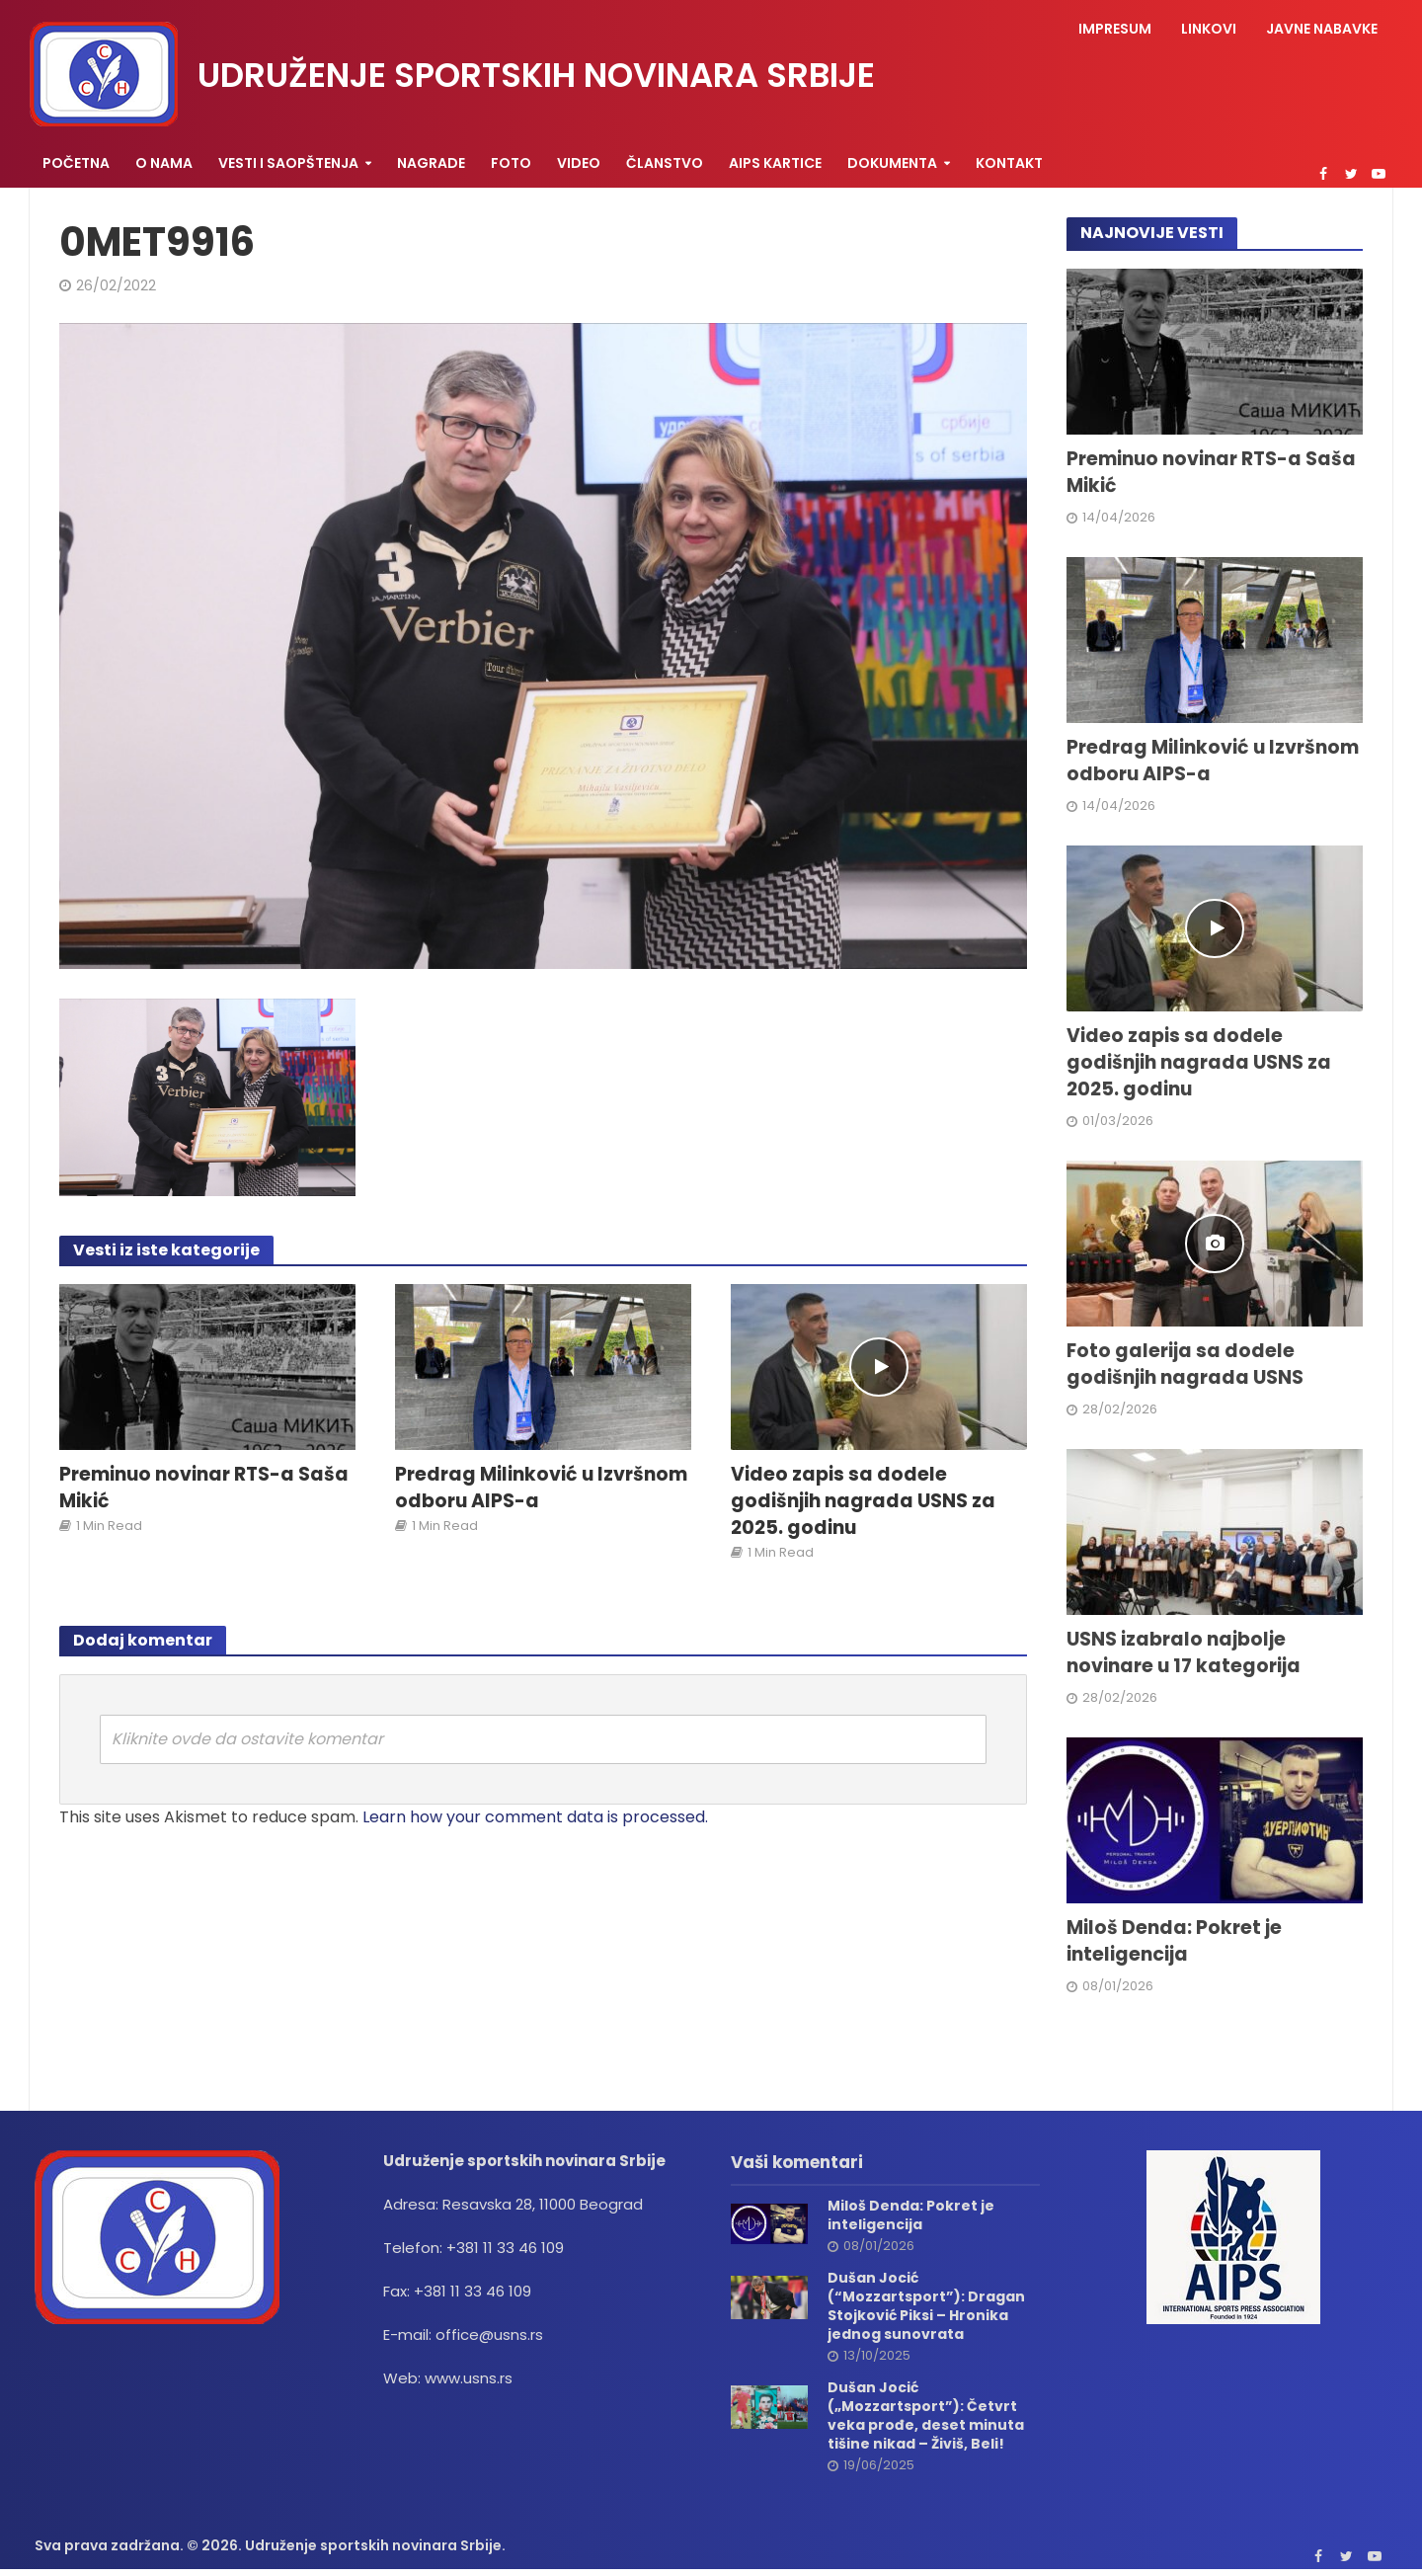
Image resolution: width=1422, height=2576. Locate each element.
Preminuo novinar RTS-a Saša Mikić (204, 1488)
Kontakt (1009, 163)
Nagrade (431, 163)
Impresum (1114, 29)
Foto (511, 163)
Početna (76, 163)
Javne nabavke (1322, 29)
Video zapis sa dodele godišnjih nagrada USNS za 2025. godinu (863, 1501)
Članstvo (664, 163)
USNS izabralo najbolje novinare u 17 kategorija (1183, 1653)
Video (578, 163)
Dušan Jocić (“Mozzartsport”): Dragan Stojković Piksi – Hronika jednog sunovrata (926, 2306)
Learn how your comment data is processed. (535, 1817)
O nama (164, 163)
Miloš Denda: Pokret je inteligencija (1174, 1941)
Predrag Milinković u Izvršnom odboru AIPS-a (541, 1488)
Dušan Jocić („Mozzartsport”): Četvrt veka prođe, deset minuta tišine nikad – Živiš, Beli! (926, 2416)
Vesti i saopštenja (288, 163)
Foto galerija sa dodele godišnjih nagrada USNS (1185, 1364)
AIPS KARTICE (775, 163)
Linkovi (1208, 29)
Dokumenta (892, 163)
